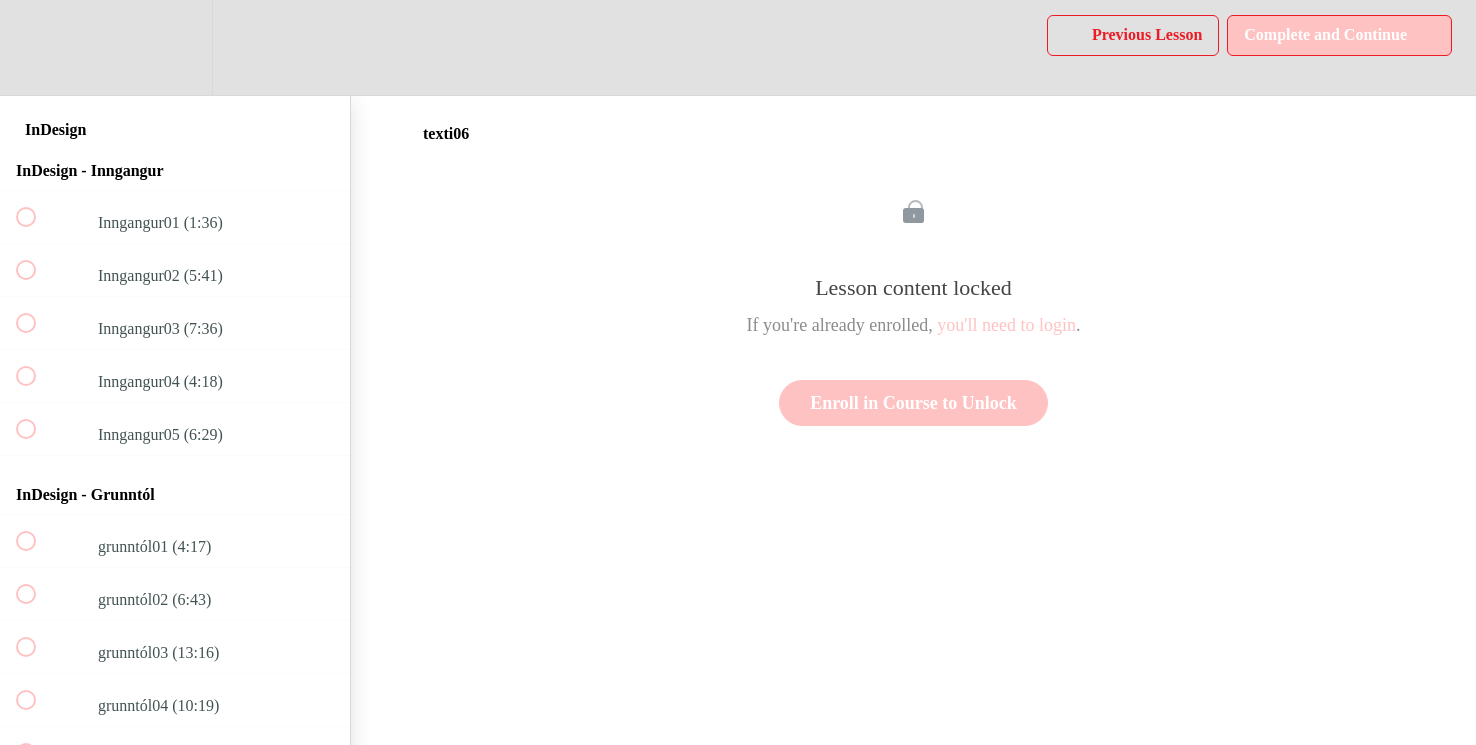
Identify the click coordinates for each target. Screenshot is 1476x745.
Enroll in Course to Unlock (913, 403)
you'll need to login (1006, 325)
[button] (37, 47)
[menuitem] (175, 47)
